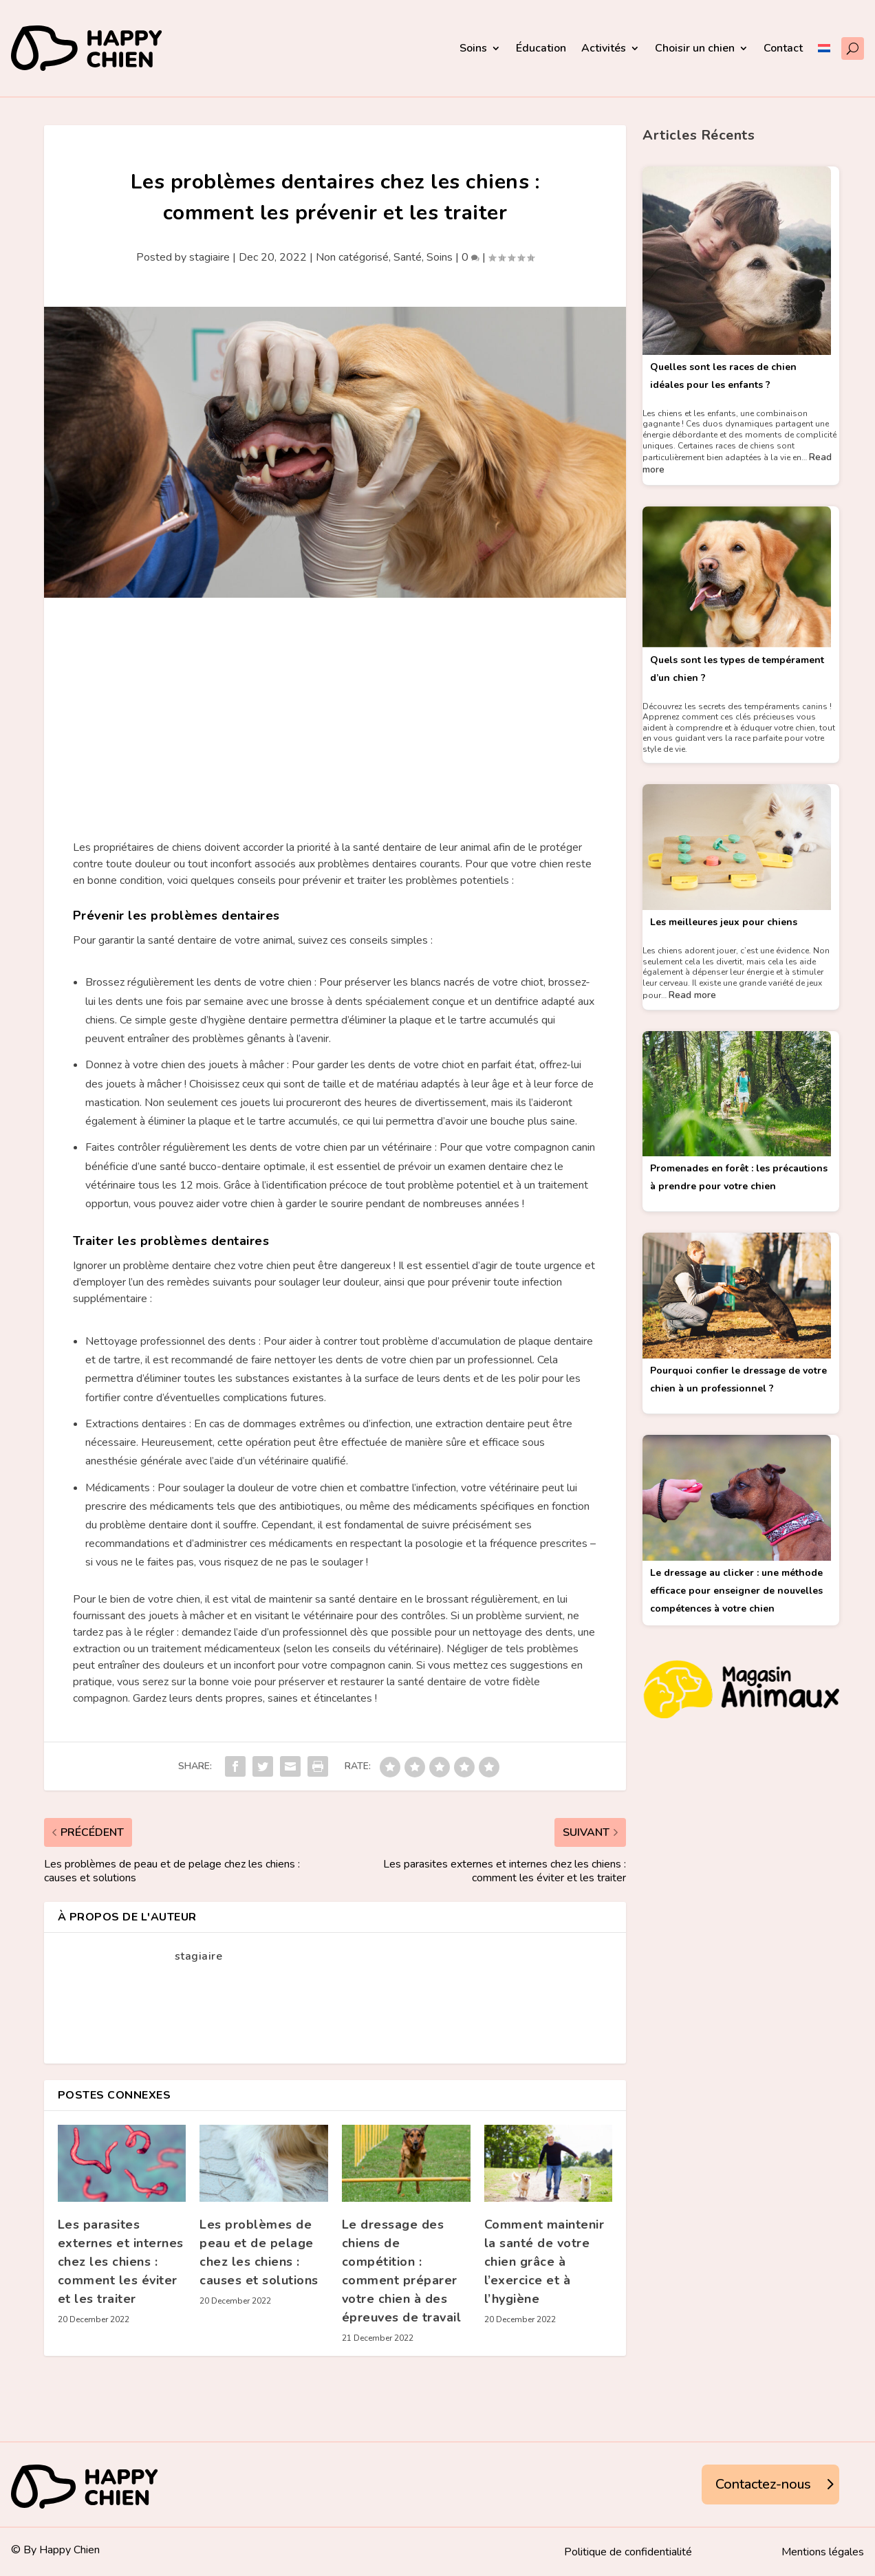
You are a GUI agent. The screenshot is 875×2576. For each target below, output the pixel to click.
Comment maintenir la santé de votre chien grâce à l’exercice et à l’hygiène (544, 2261)
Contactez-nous (763, 2484)
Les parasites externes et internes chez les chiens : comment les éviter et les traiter (121, 2261)
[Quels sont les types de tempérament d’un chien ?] (736, 578)
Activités (603, 48)
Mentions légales (822, 2553)
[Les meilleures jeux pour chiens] (736, 848)
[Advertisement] (335, 701)
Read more (692, 995)
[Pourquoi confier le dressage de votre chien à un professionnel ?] (736, 1297)
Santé (407, 257)
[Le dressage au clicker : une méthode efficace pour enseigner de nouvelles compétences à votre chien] (736, 1499)
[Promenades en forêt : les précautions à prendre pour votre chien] (736, 1095)
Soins (473, 48)
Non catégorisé (352, 257)
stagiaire (209, 257)
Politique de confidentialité (628, 2553)
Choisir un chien (695, 48)
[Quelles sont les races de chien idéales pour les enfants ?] (736, 262)
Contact (783, 48)
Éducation (541, 48)
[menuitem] (824, 48)
